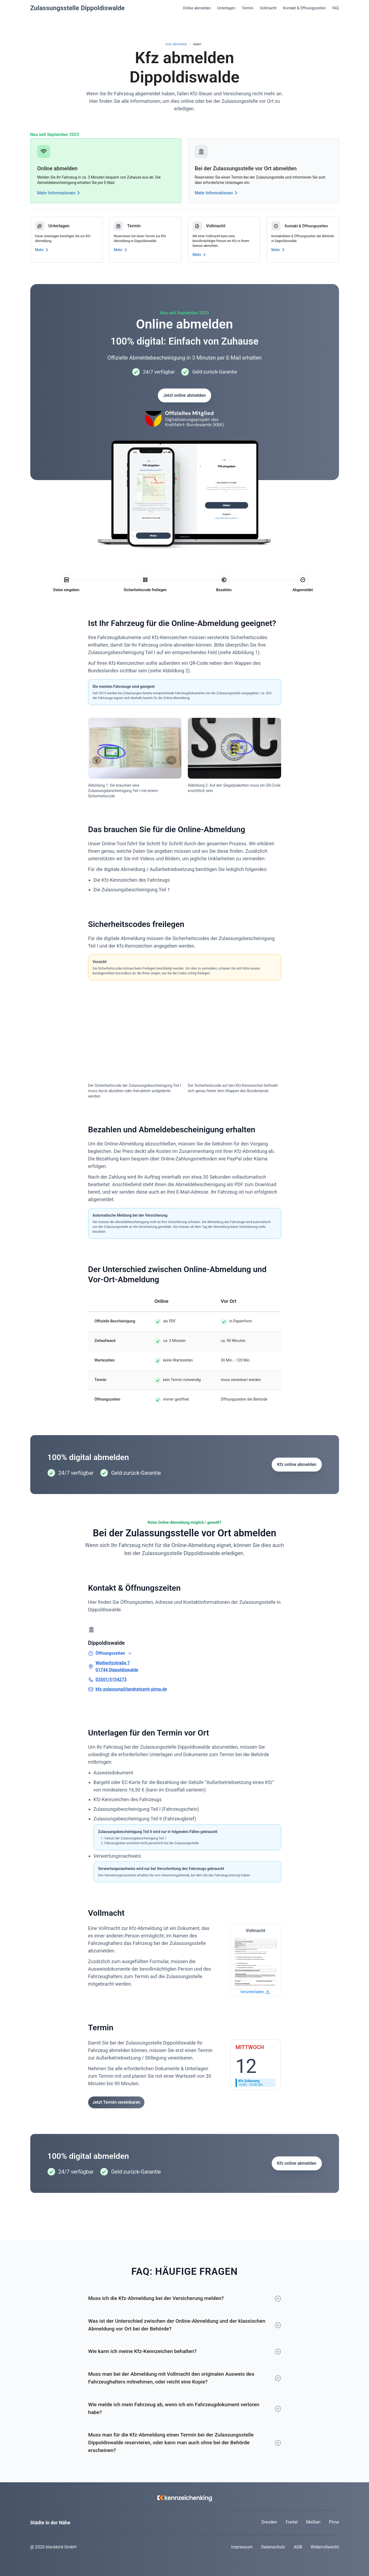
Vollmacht (268, 8)
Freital (291, 2522)
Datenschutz (273, 2546)
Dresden (269, 2522)
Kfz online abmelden (296, 1464)
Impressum (242, 2546)
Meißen (313, 2522)
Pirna (334, 2522)
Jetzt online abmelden (184, 395)
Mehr (42, 250)
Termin (247, 8)
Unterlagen (226, 8)
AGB (298, 2546)
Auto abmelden (176, 44)
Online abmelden (197, 8)
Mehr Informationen (59, 192)
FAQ (335, 8)
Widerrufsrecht (325, 2546)
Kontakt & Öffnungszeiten (304, 8)
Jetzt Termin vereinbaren (116, 2102)
